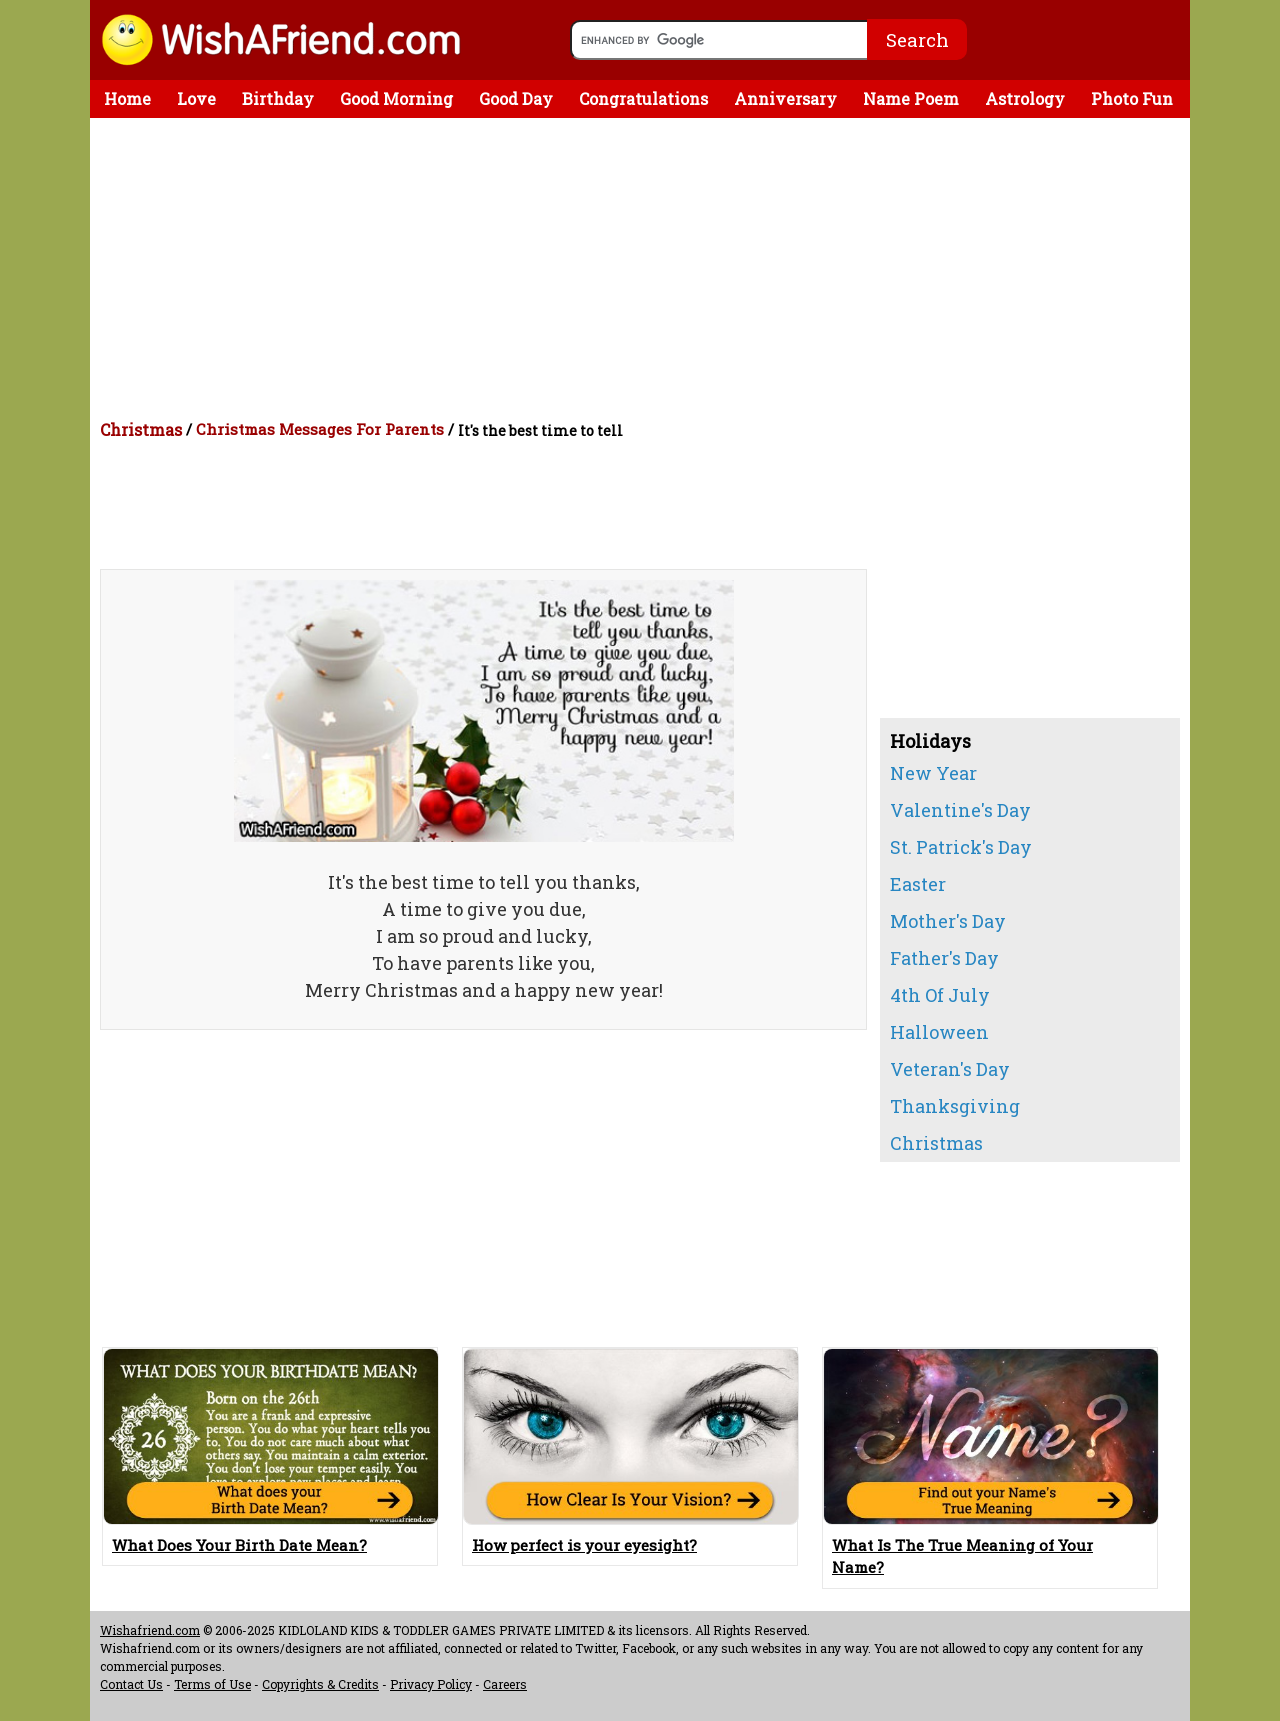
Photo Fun (1132, 98)
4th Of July (940, 995)
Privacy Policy (431, 1684)
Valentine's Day (960, 810)
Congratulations (643, 98)
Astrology (1025, 98)
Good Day (516, 98)
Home (127, 98)
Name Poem (911, 98)
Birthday (278, 98)
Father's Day (944, 958)
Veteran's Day (950, 1069)
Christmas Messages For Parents (320, 429)
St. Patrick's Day (961, 847)
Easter (918, 884)
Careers (505, 1684)
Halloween (939, 1032)
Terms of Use (212, 1684)
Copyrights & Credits (320, 1684)
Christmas (141, 429)
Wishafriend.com (150, 1630)
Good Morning (396, 98)
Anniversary (785, 98)
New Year (933, 773)
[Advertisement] (645, 268)
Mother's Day (948, 921)
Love (196, 98)
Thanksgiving (955, 1106)
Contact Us (131, 1684)
